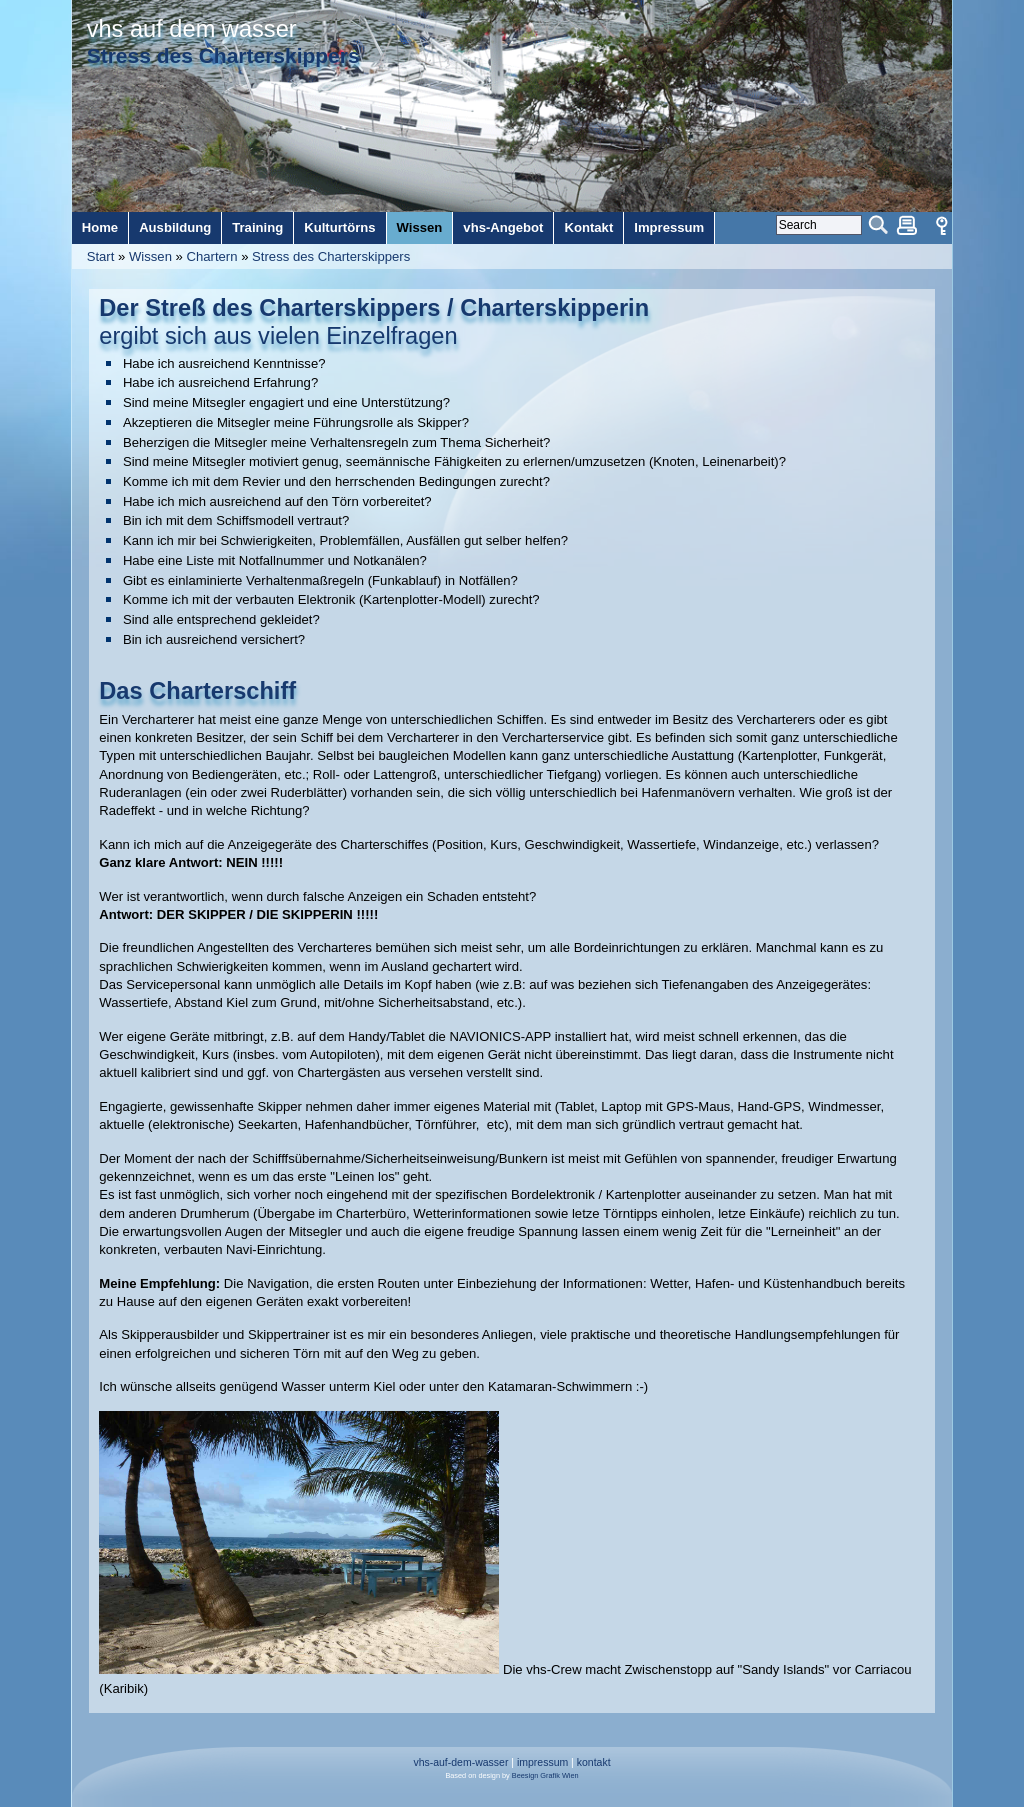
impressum (542, 1762)
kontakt (594, 1762)
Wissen (150, 256)
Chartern (212, 256)
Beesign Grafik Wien (545, 1775)
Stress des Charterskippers (331, 256)
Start (101, 256)
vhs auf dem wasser (192, 29)
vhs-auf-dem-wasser (460, 1762)
